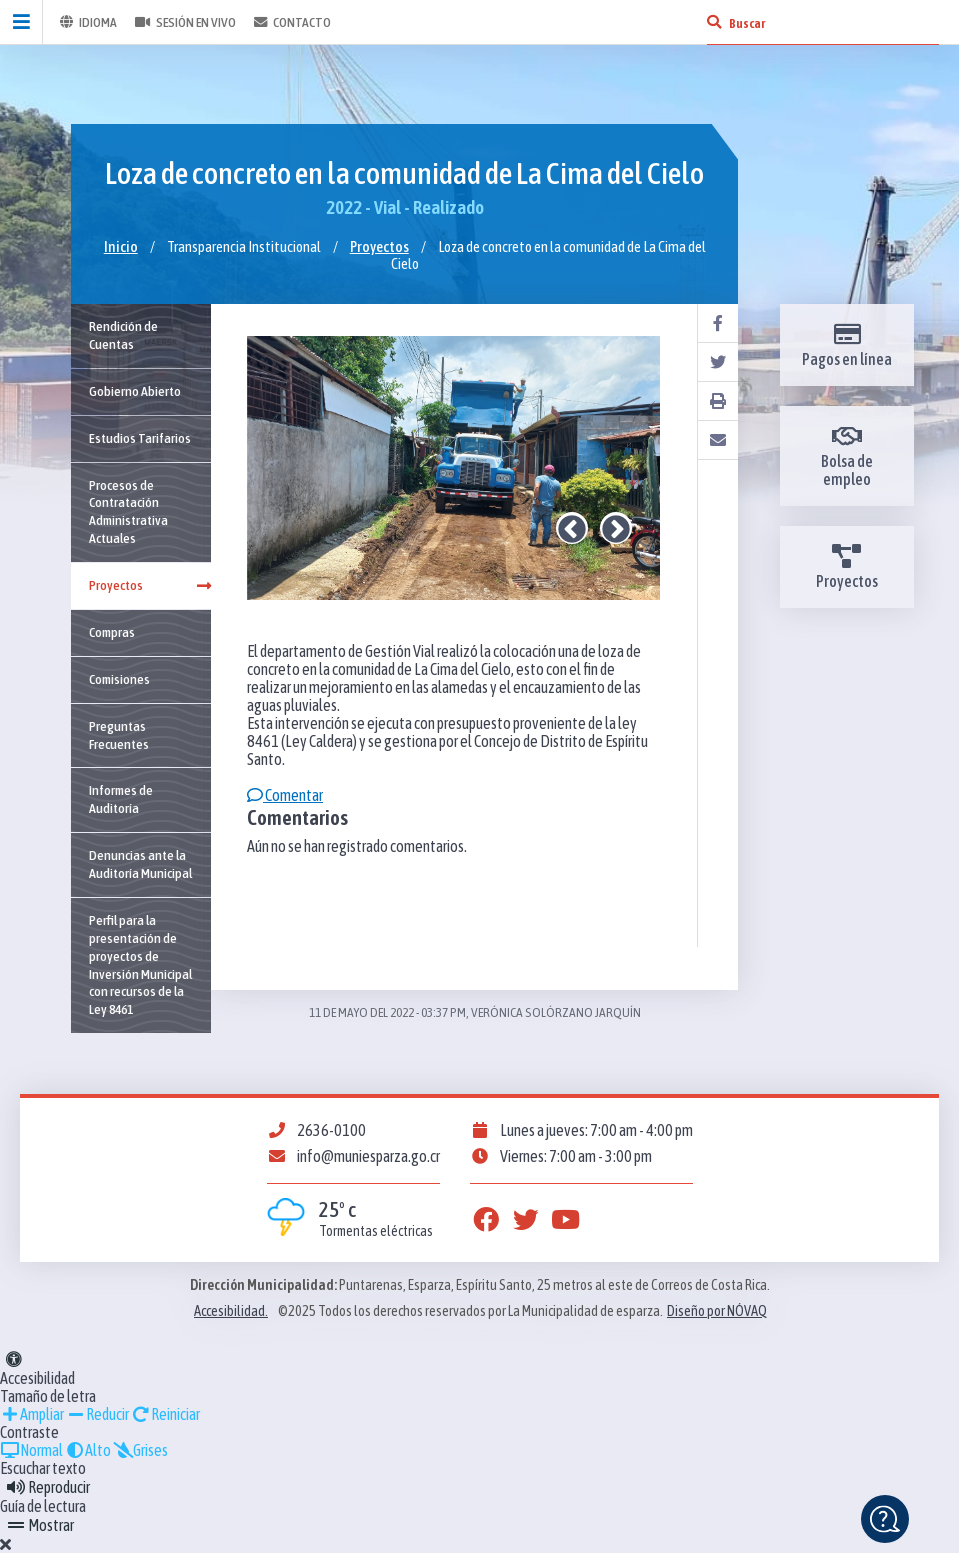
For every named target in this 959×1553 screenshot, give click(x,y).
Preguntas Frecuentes (119, 735)
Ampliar (32, 1414)
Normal (31, 1450)
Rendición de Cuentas (123, 335)
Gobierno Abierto (135, 391)
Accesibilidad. (231, 1311)
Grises (140, 1450)
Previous (572, 528)
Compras (112, 632)
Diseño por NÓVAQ (717, 1311)
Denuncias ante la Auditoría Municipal (140, 864)
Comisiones (119, 679)
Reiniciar (165, 1414)
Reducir (97, 1414)
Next (616, 528)
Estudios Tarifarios (140, 438)
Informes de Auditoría (121, 799)
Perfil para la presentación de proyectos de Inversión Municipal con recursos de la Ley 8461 (140, 964)
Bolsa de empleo (847, 456)
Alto (88, 1450)
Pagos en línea (847, 345)
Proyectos (379, 246)
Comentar (285, 795)
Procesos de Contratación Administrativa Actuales (128, 512)
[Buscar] (714, 22)
